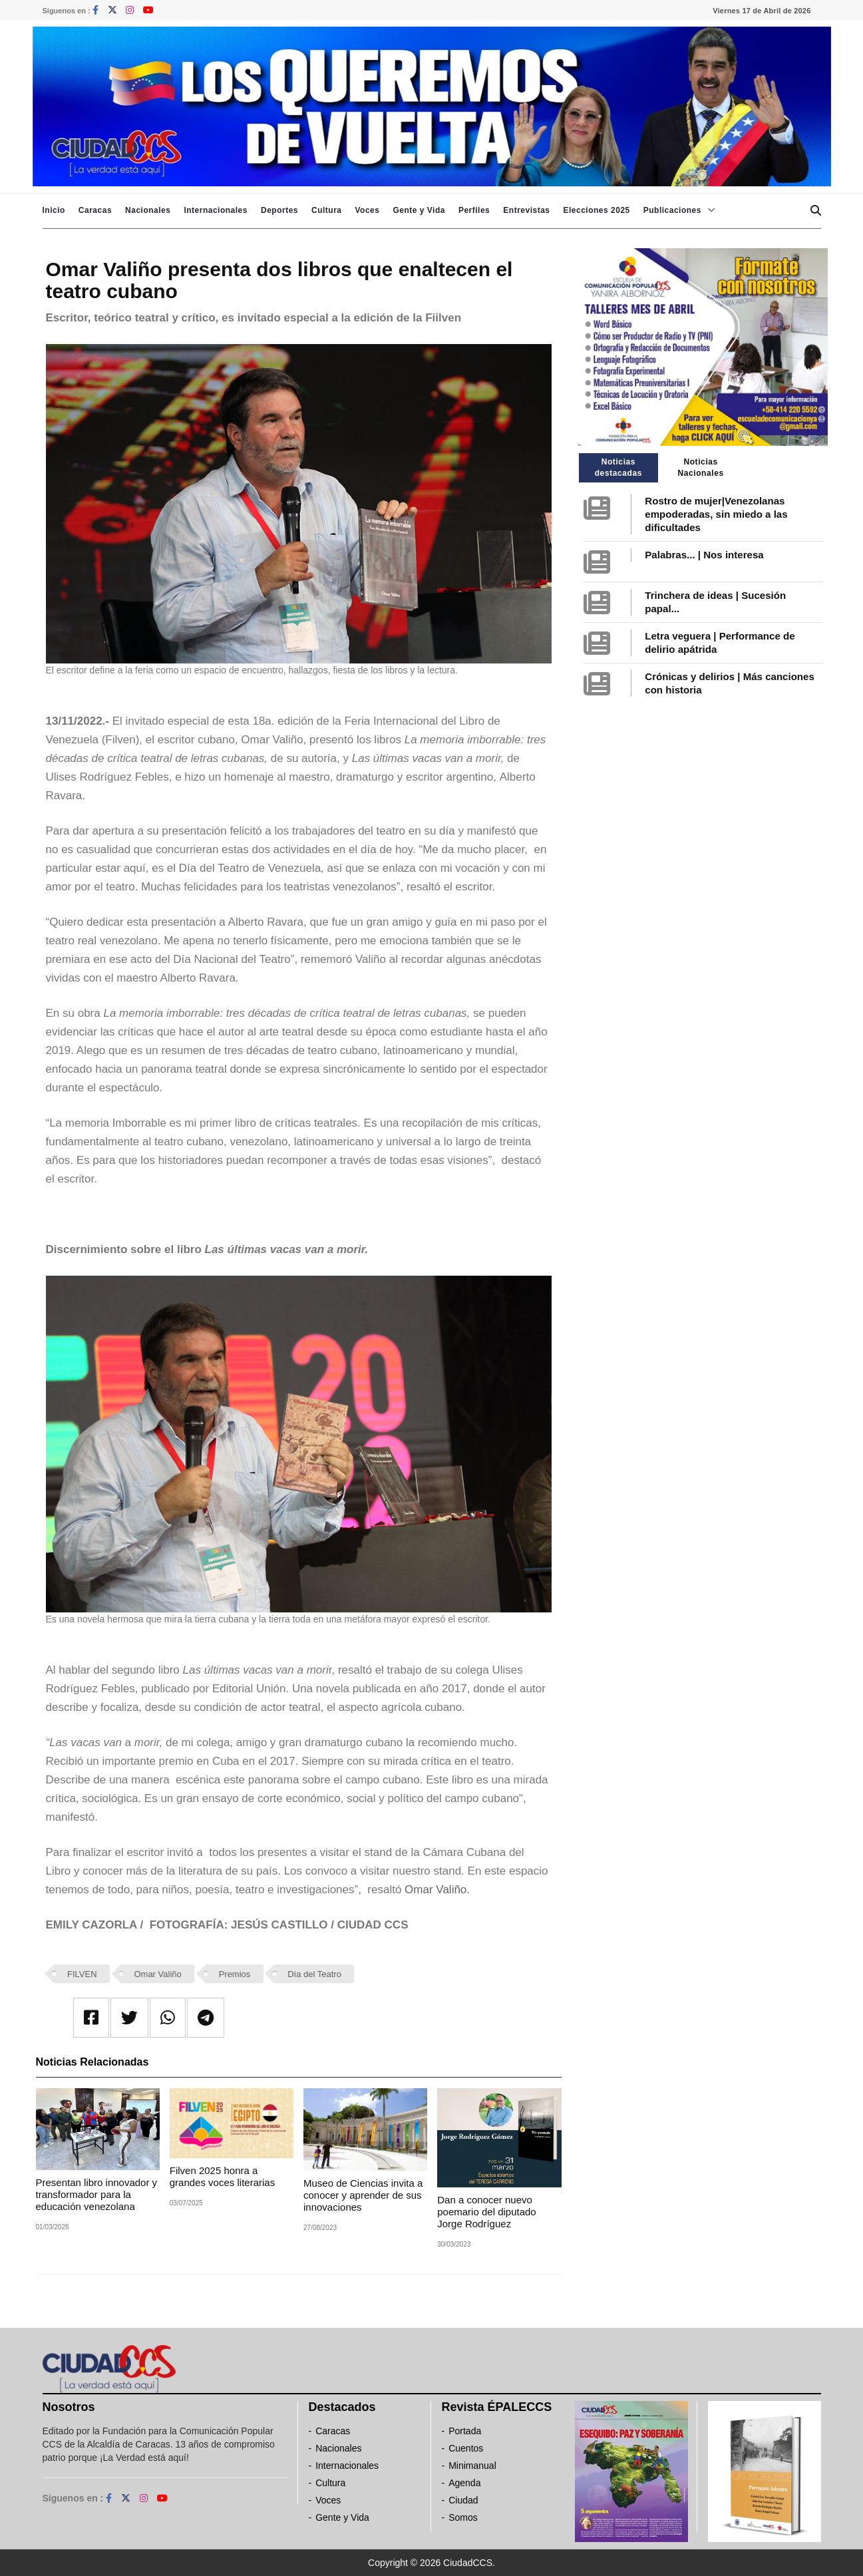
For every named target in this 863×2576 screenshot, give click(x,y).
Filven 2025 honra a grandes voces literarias (222, 2176)
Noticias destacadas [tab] (618, 467)
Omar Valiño (157, 1974)
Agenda (464, 2483)
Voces (367, 210)
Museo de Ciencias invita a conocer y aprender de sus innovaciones (363, 2195)
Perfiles (474, 210)
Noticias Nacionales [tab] (700, 467)
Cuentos (465, 2448)
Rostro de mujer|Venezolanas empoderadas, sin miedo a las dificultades (716, 514)
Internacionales (216, 210)
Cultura (326, 210)
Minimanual (472, 2465)
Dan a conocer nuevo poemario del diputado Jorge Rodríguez (486, 2211)
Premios (235, 1974)
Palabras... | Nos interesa (704, 554)
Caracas (95, 210)
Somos (463, 2517)
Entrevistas (526, 210)
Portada (464, 2431)
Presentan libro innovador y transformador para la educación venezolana (97, 2194)
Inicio (54, 210)
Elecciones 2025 (597, 210)
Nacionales (147, 210)
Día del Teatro (314, 1974)
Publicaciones (672, 210)
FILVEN (82, 1974)
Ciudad (463, 2500)
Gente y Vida (418, 210)
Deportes (279, 210)
